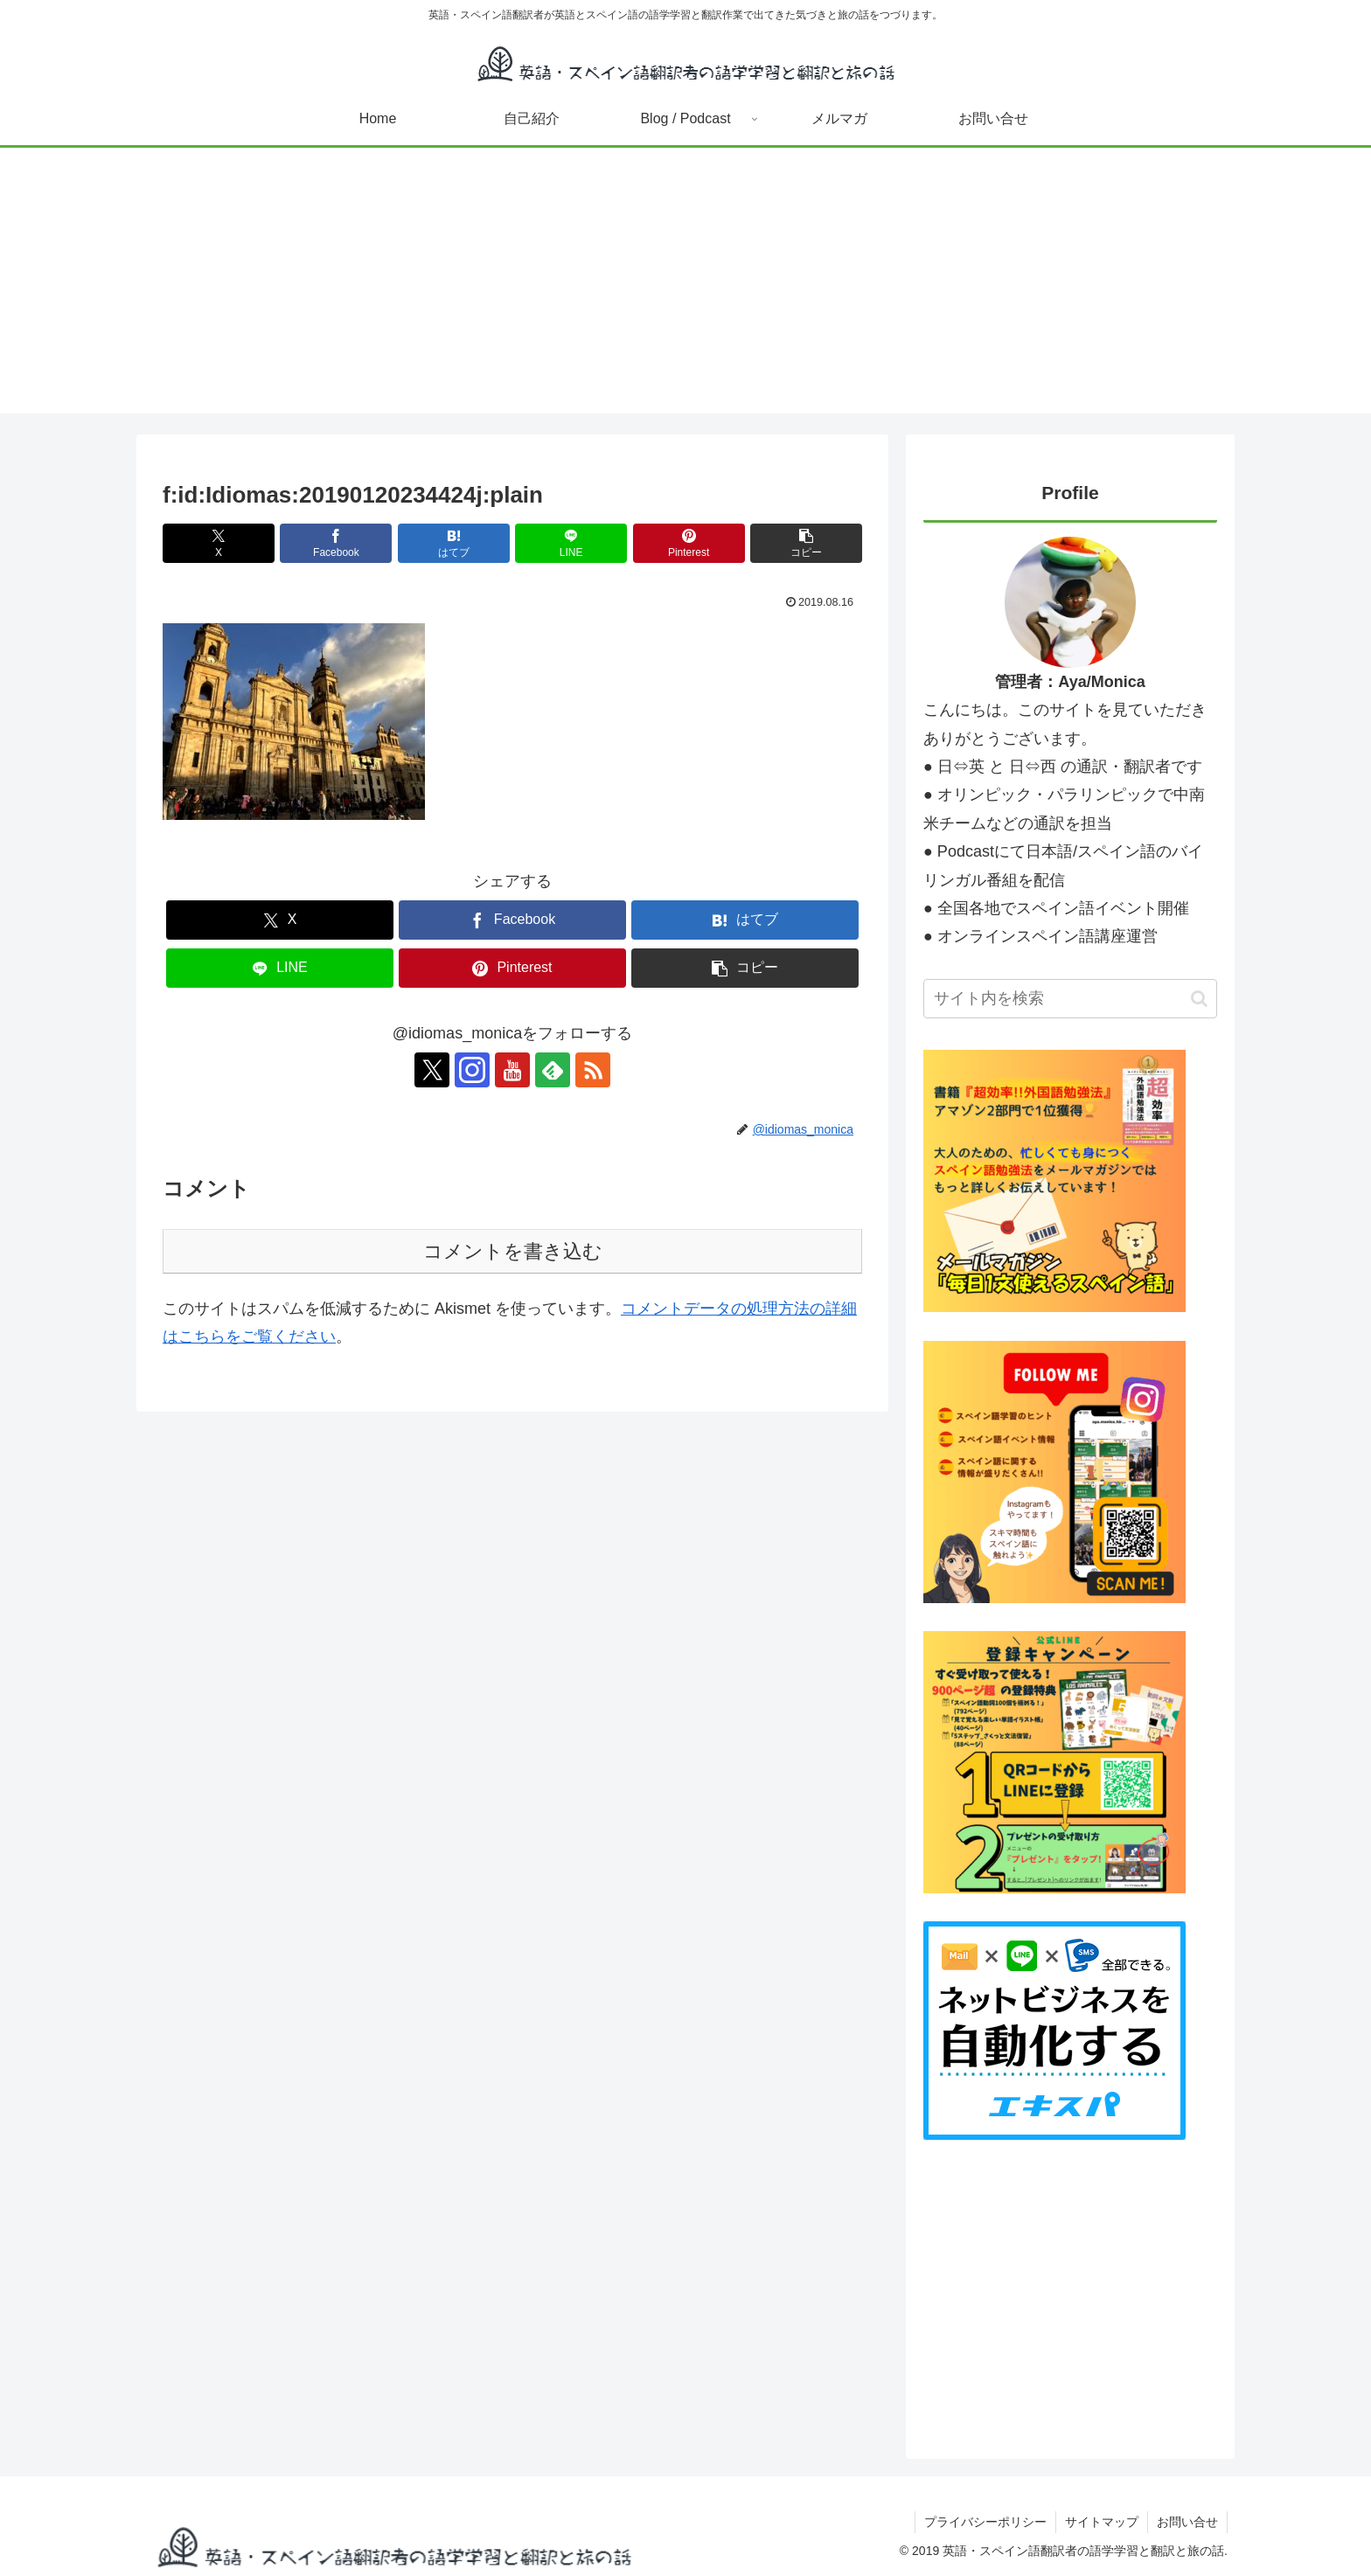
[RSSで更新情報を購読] (592, 1069)
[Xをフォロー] (431, 1069)
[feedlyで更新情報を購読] (552, 1069)
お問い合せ (1187, 2522)
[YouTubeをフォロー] (512, 1069)
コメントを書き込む (512, 1251)
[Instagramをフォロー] (472, 1069)
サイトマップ (1101, 2522)
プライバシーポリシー (985, 2522)
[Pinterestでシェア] (689, 543)
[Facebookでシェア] (336, 543)
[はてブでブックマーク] (454, 543)
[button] (806, 543)
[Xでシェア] (219, 543)
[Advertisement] (685, 291)
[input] (1070, 998)
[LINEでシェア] (571, 543)
